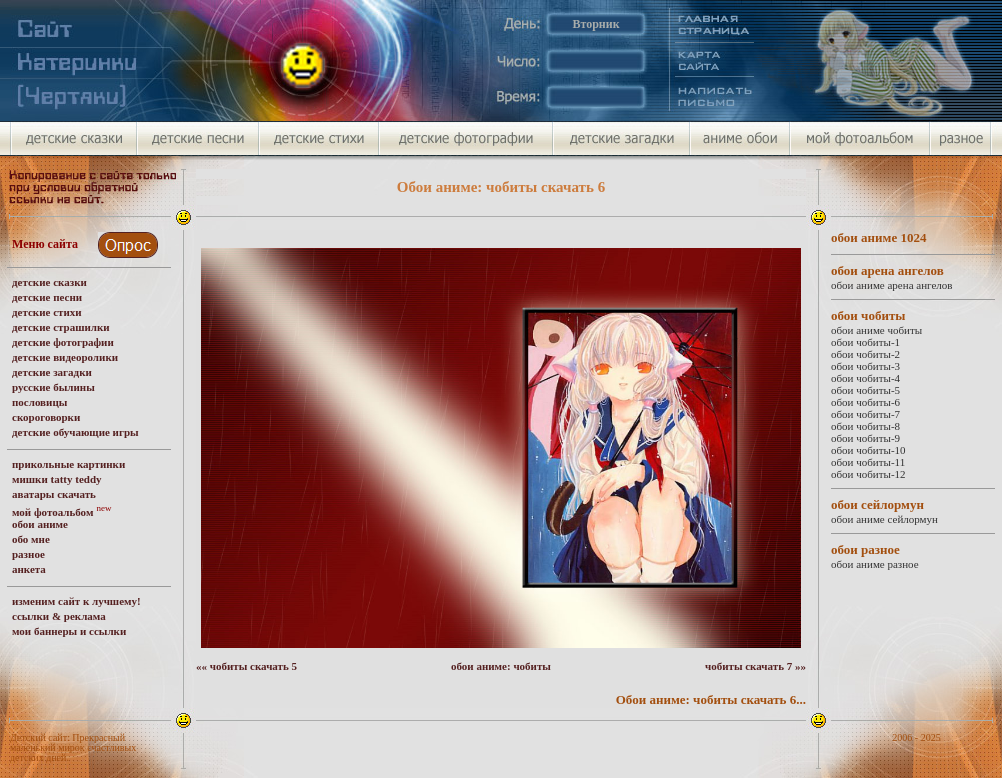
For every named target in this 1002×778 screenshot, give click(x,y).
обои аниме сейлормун (884, 519)
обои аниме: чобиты (501, 666)
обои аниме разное (875, 564)
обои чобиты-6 (865, 402)
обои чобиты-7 (865, 414)
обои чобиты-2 (865, 354)
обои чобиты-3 (865, 366)
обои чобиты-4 (865, 378)
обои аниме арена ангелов (891, 285)
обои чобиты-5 (865, 390)
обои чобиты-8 (865, 426)
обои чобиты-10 (868, 450)
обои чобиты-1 (865, 342)
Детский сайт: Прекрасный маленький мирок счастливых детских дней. (73, 747)
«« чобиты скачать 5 (246, 666)
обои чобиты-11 (868, 462)
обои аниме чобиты (876, 330)
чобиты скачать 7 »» (755, 666)
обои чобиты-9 (865, 438)
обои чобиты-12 (868, 474)
